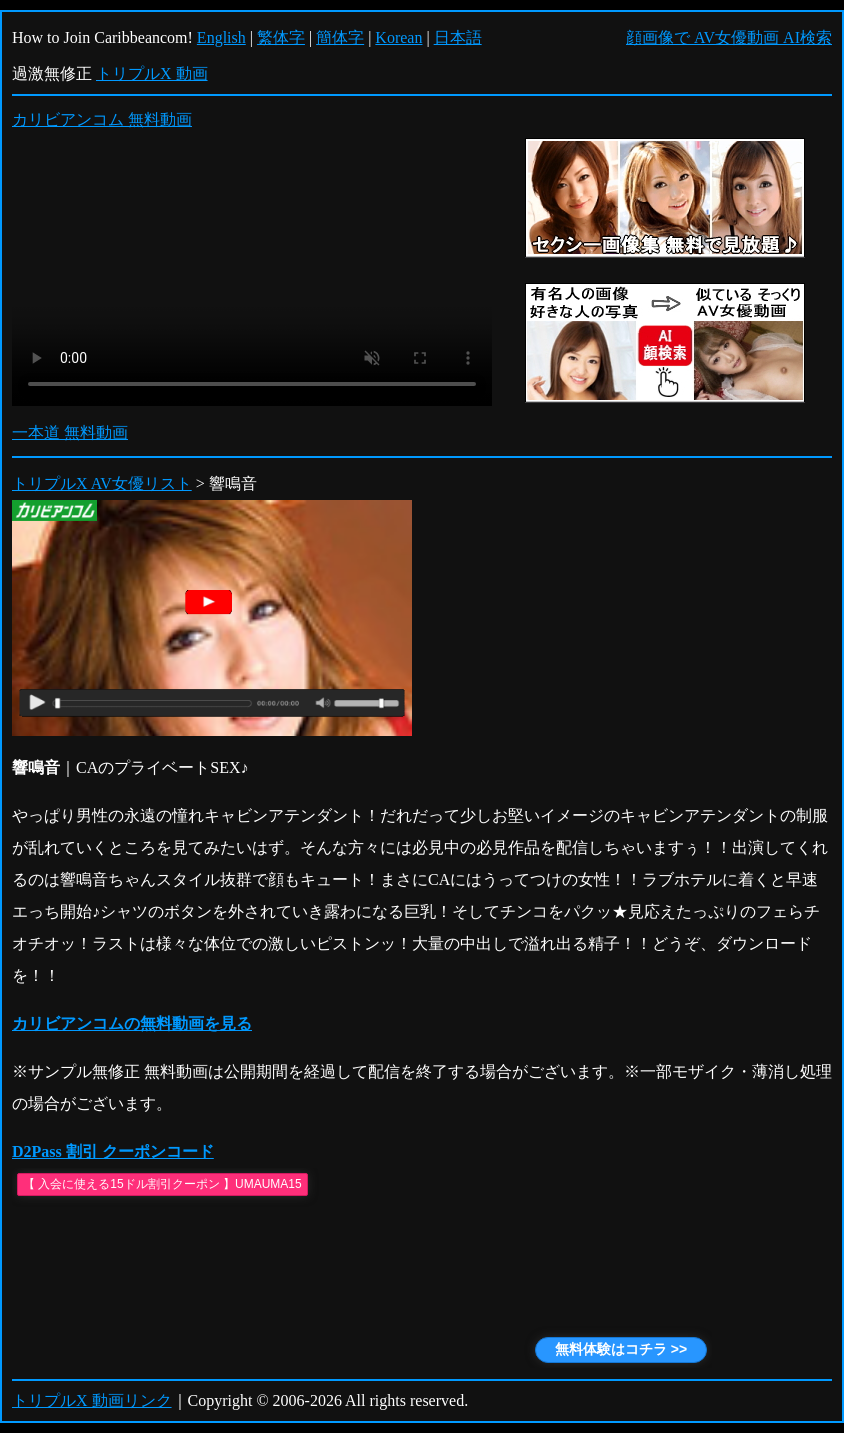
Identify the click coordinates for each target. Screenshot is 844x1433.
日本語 (458, 37)
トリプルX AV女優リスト (102, 483)
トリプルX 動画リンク (92, 1400)
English (221, 37)
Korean (398, 37)
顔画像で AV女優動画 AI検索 (729, 37)
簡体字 (340, 37)
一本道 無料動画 (70, 432)
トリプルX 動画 (152, 73)
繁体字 (281, 37)
